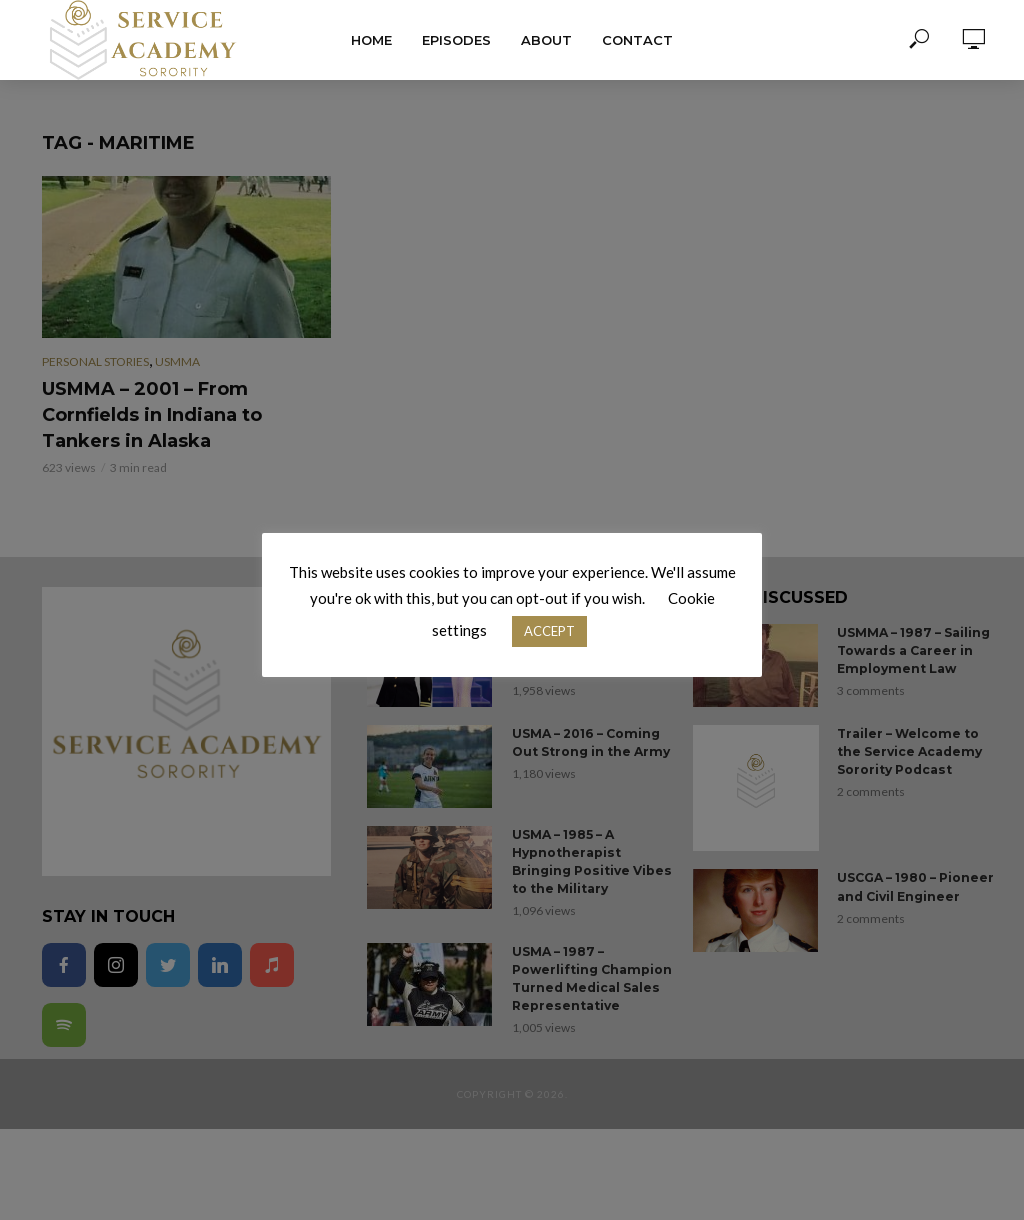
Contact (637, 40)
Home (371, 40)
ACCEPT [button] (549, 631)
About (546, 40)
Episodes (456, 40)
